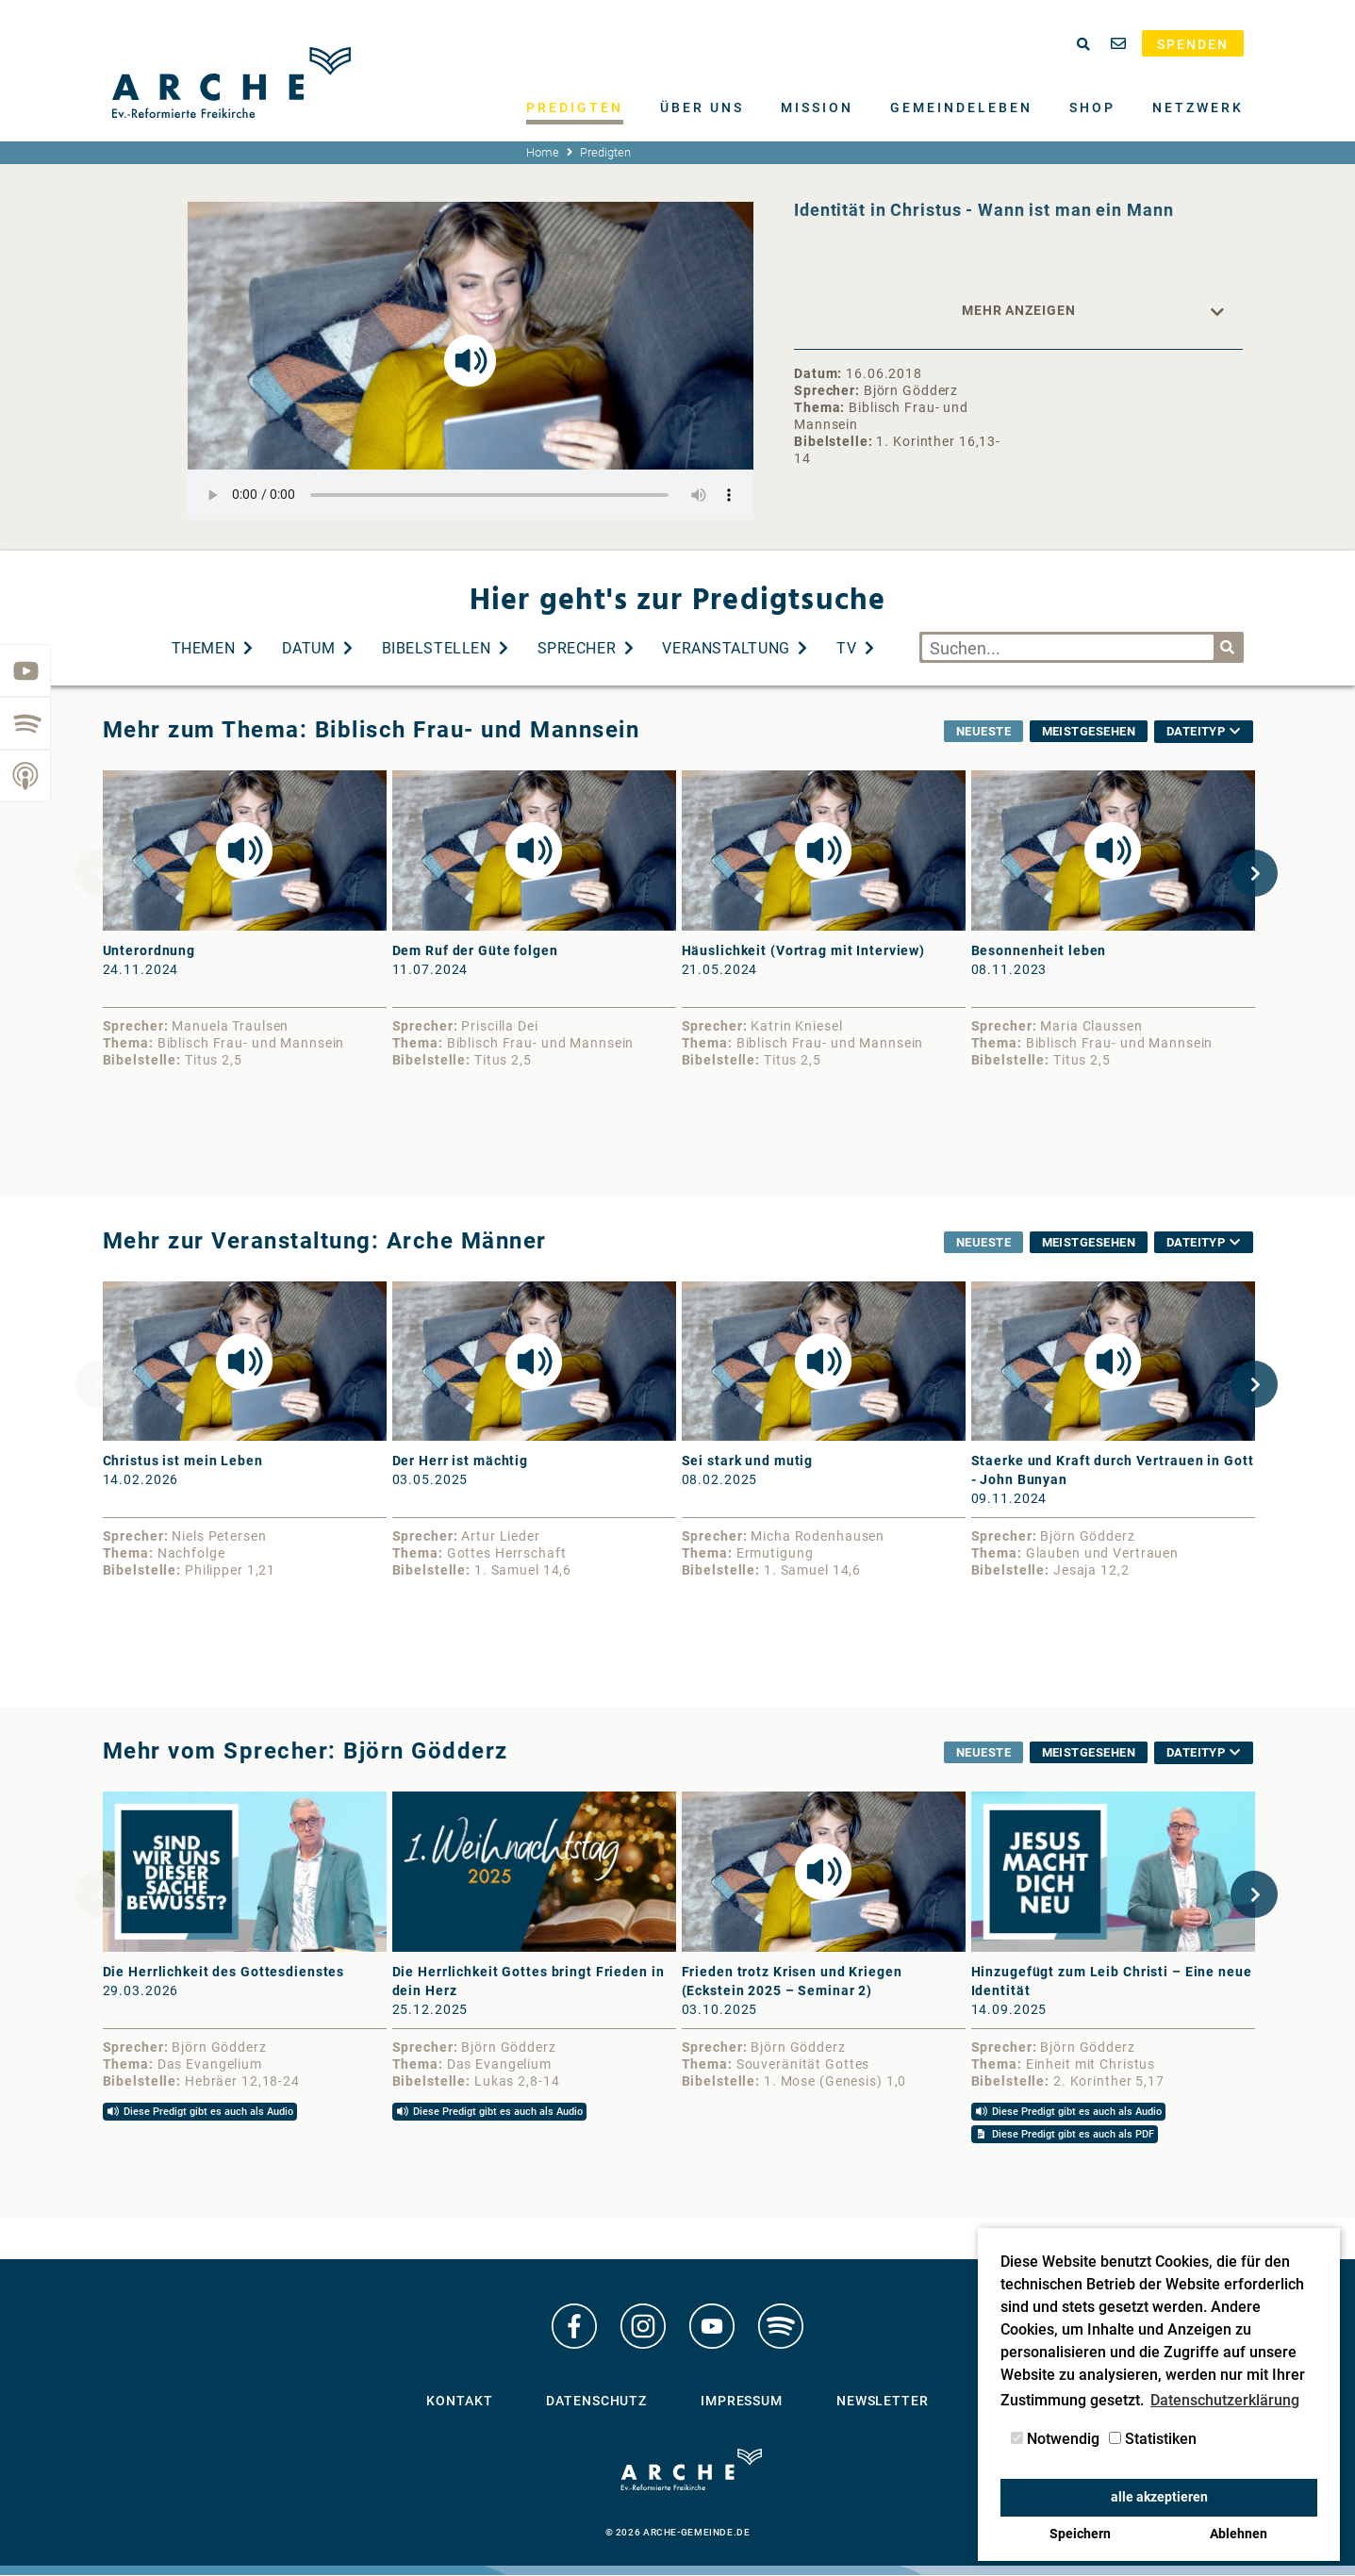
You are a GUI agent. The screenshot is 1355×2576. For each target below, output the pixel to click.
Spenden (1193, 44)
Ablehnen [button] (1238, 2534)
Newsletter (882, 2405)
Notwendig (1055, 2439)
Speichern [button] (1080, 2534)
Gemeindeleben (961, 107)
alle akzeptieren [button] (1159, 2497)
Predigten (574, 107)
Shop (1092, 107)
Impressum (742, 2405)
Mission (817, 107)
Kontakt (459, 2405)
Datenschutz (596, 2405)
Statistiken (1153, 2439)
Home (542, 152)
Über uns (702, 107)
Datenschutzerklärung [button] (1224, 2400)
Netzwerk (1198, 107)
